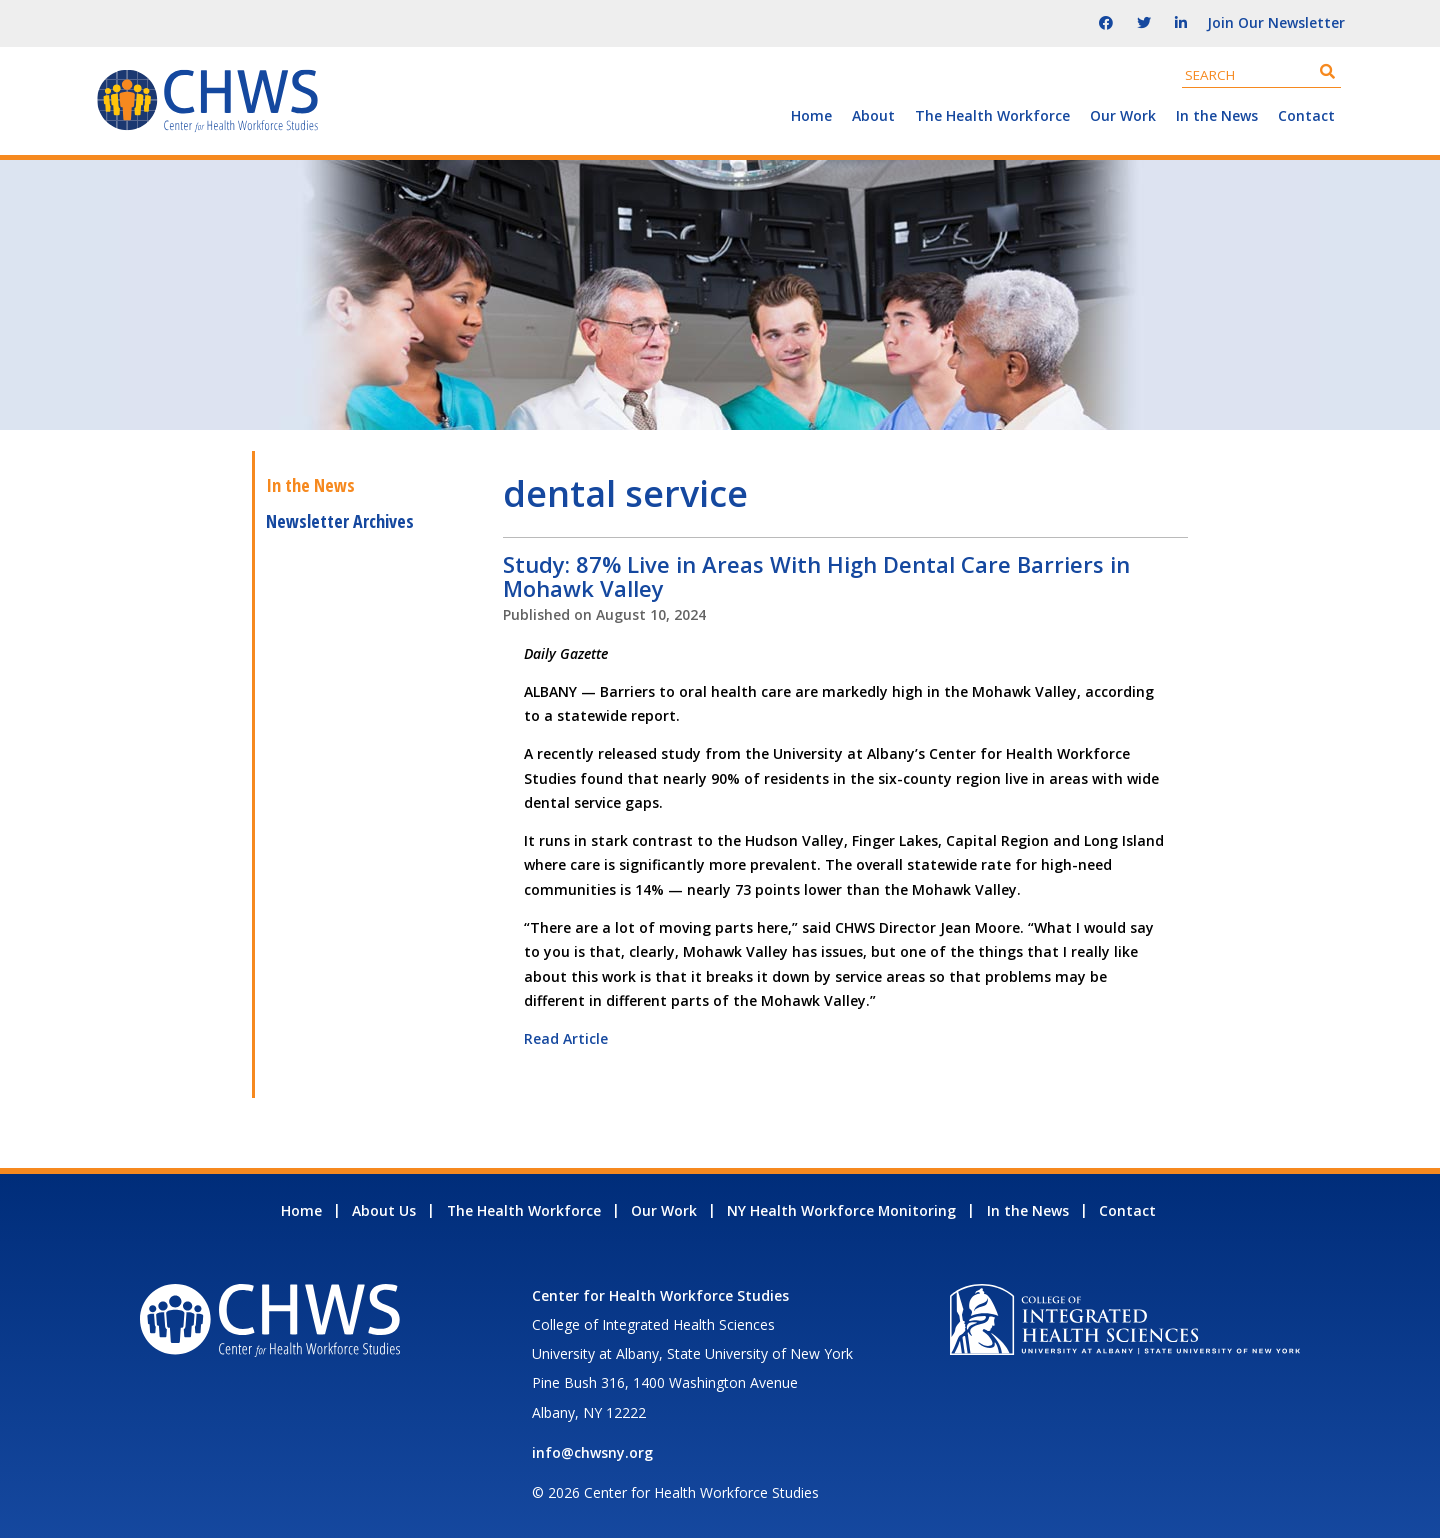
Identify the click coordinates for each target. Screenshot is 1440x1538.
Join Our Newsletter (1276, 22)
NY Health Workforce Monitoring (841, 1210)
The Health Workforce (992, 115)
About (873, 115)
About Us (384, 1210)
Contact (1306, 115)
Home (811, 115)
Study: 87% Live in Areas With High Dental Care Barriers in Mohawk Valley (816, 576)
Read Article (566, 1038)
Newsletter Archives (340, 521)
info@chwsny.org (592, 1452)
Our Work (1123, 115)
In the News (1217, 115)
